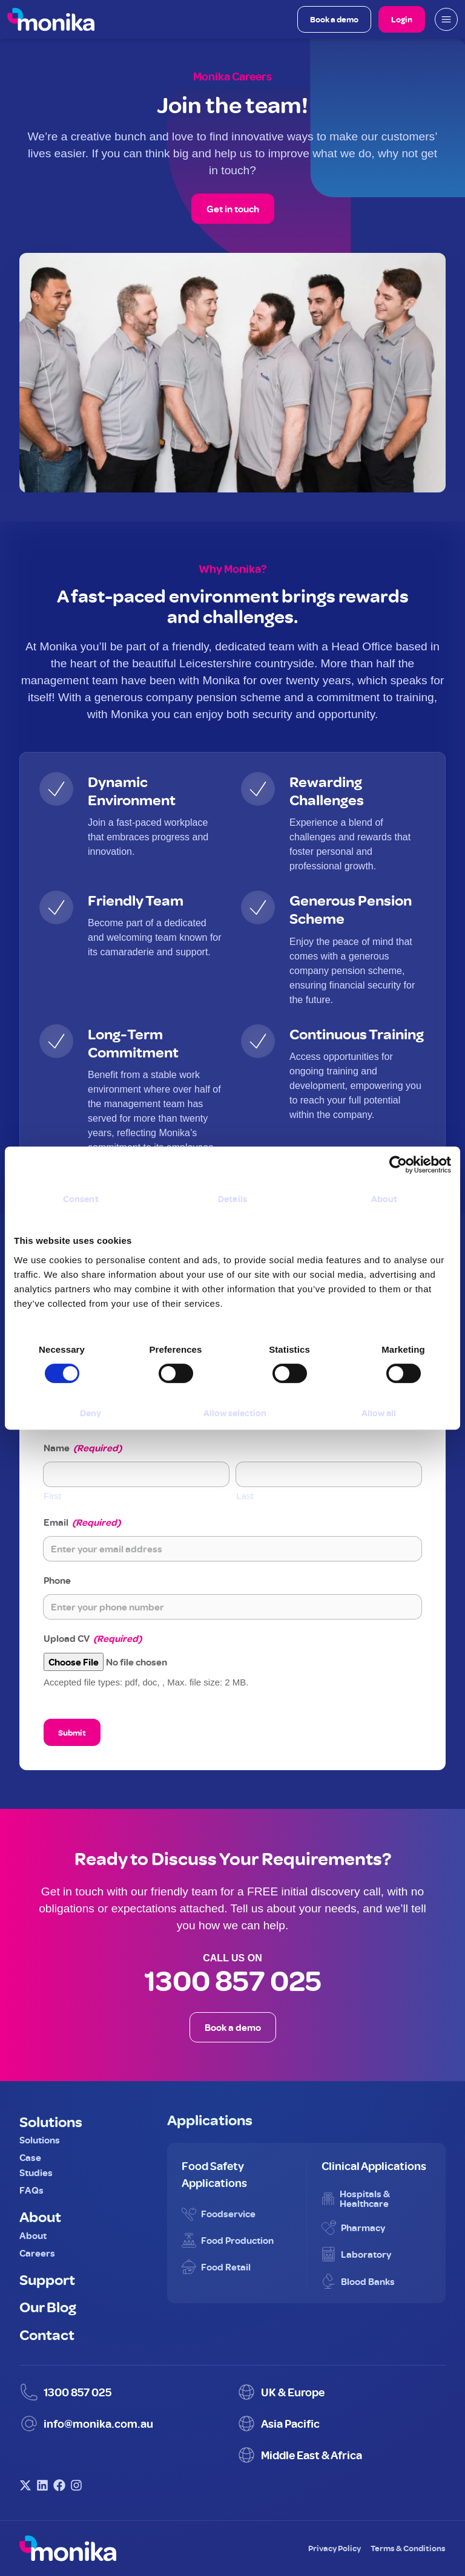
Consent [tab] (81, 1199)
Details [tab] (232, 1199)
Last (244, 1496)
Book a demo (334, 19)
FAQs (31, 2190)
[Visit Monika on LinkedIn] (42, 2485)
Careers (37, 2253)
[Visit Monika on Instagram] (76, 2485)
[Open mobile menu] (446, 19)
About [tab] (384, 1199)
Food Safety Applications (214, 2174)
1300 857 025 (233, 1980)
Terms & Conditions (408, 2548)
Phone (57, 1580)
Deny (90, 1413)
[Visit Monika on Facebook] (59, 2485)
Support (47, 2279)
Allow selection (234, 1413)
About (40, 2216)
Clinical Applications (374, 2165)
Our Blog (47, 2306)
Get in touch (232, 209)
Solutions (50, 2121)
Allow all (378, 1413)
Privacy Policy (334, 2548)
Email (82, 1522)
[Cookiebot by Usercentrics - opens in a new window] (398, 1165)
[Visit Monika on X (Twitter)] (25, 2485)
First (52, 1496)
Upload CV (93, 1638)
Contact (46, 2334)
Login (401, 19)
